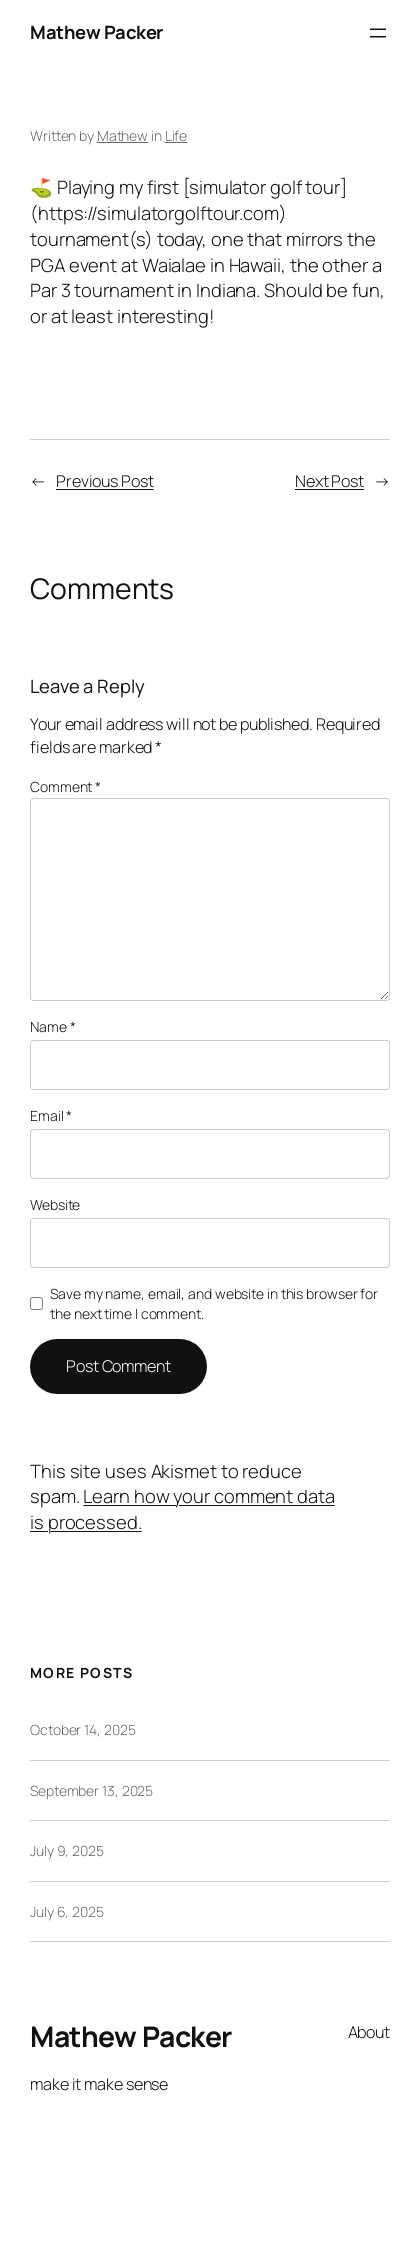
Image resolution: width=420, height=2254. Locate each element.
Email (51, 1115)
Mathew (122, 135)
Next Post (329, 481)
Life (176, 135)
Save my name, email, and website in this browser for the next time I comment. (214, 1303)
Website (55, 1204)
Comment (65, 786)
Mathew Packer (96, 32)
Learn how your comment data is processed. (182, 1509)
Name (52, 1026)
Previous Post (105, 481)
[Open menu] (378, 33)
